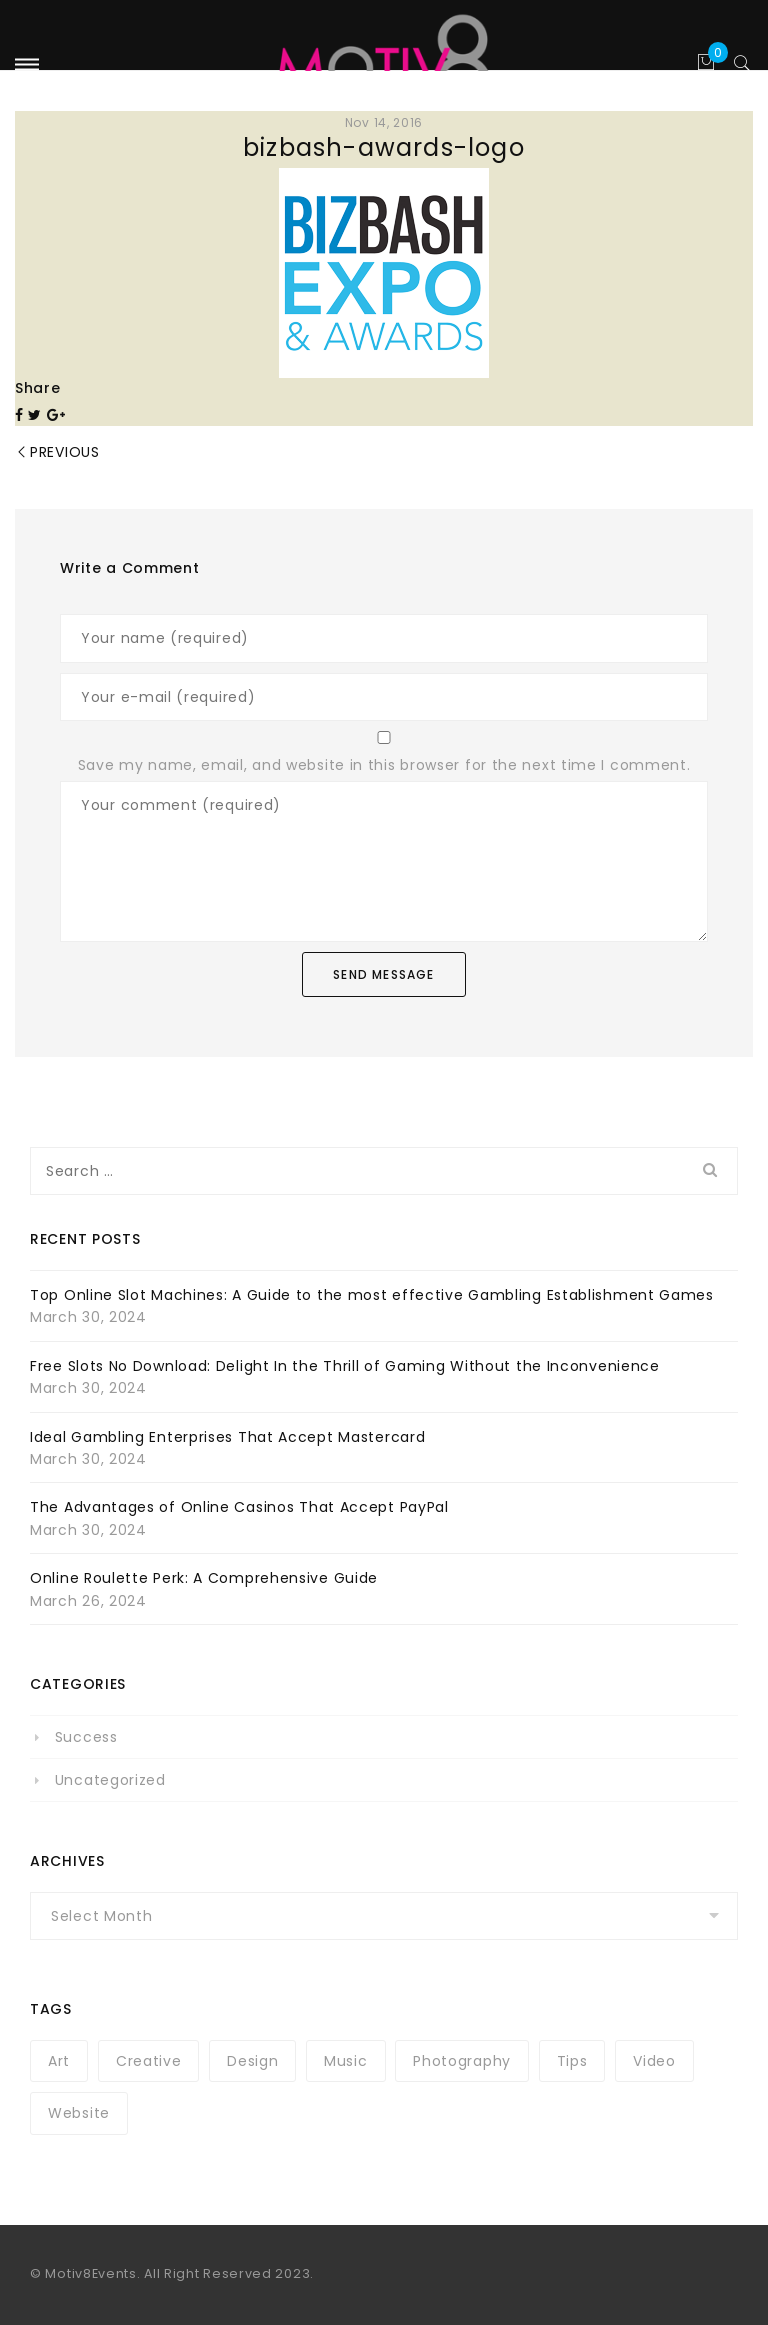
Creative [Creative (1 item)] (149, 2061)
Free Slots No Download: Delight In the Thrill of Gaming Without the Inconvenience (345, 1366)
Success (86, 1737)
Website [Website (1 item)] (79, 2113)
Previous (65, 452)
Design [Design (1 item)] (252, 2061)
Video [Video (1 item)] (654, 2061)
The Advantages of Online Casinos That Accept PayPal (239, 1507)
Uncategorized (110, 1780)
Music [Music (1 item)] (346, 2061)
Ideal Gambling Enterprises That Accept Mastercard (227, 1437)
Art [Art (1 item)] (59, 2061)
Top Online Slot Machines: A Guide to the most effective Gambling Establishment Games (372, 1295)
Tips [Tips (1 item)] (572, 2061)
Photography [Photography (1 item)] (462, 2061)
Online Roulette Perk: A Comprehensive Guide (204, 1578)
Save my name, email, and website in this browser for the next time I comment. (384, 765)
